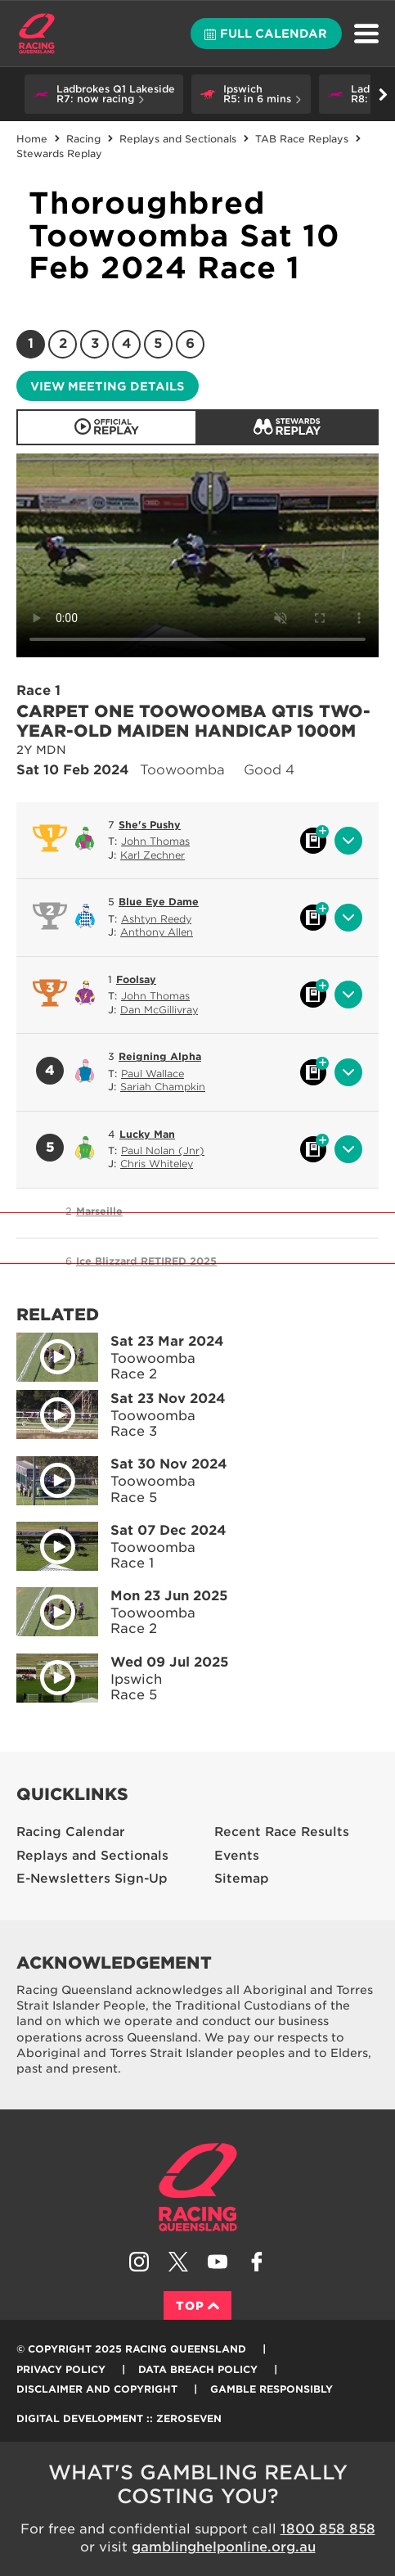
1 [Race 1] (31, 343)
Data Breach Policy (198, 2369)
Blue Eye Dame (159, 902)
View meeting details (107, 386)
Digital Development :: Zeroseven (119, 2418)
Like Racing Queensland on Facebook (257, 2261)
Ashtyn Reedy (156, 919)
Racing (83, 139)
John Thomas (155, 841)
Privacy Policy (60, 2369)
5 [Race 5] (158, 343)
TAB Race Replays (301, 139)
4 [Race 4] (127, 343)
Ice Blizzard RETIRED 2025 (146, 1261)
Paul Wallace (152, 1073)
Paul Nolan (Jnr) (162, 1150)
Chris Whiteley (156, 1163)
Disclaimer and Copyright (96, 2389)
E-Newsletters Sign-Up (92, 1878)
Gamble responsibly (271, 2389)
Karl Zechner (152, 855)
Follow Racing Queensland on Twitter (178, 2261)
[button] (104, 94)
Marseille (99, 1211)
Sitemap (241, 1878)
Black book (313, 840)
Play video (45, 1354)
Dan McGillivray (159, 1010)
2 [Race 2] (63, 343)
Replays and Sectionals (177, 139)
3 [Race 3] (95, 343)
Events (236, 1855)
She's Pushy (150, 825)
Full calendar (265, 33)
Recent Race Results (281, 1832)
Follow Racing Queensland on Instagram (139, 2261)
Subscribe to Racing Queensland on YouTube (217, 2261)
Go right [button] (383, 94)
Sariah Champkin (162, 1086)
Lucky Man (147, 1134)
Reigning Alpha (160, 1056)
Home (36, 33)
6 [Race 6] (190, 343)
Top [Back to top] (197, 2305)
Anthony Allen (156, 932)
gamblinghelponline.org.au (224, 2547)
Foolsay (136, 979)
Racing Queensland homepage (198, 2187)
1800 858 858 (328, 2529)
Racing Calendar (70, 1832)
